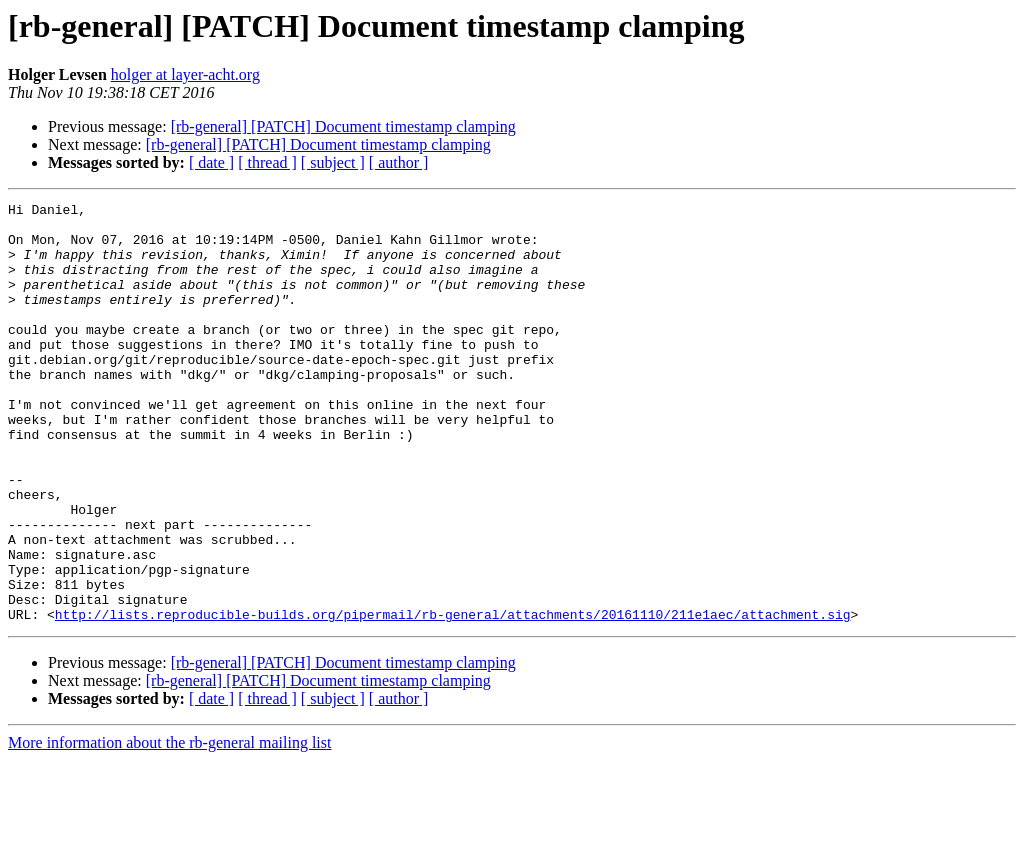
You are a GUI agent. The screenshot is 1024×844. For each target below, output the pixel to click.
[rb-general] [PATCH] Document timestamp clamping (343, 126)
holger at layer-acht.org (185, 74)
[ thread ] (267, 162)
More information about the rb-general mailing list (169, 826)
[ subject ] (333, 162)
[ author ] (399, 162)
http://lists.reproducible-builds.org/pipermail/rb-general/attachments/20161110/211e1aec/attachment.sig (453, 698)
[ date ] (211, 162)
